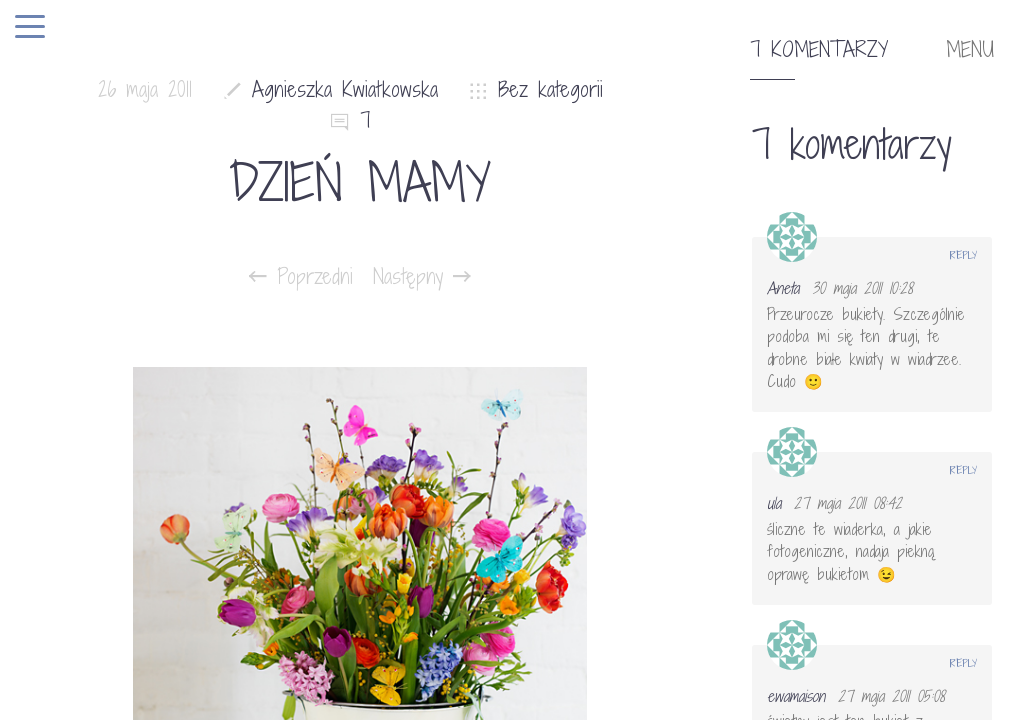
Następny (422, 277)
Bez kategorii (550, 89)
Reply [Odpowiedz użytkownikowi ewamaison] (963, 663)
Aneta (783, 288)
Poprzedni (301, 277)
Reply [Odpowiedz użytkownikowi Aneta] (963, 255)
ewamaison (796, 696)
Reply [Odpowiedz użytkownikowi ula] (963, 470)
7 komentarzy (819, 50)
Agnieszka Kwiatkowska (345, 89)
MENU (970, 50)
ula (774, 503)
